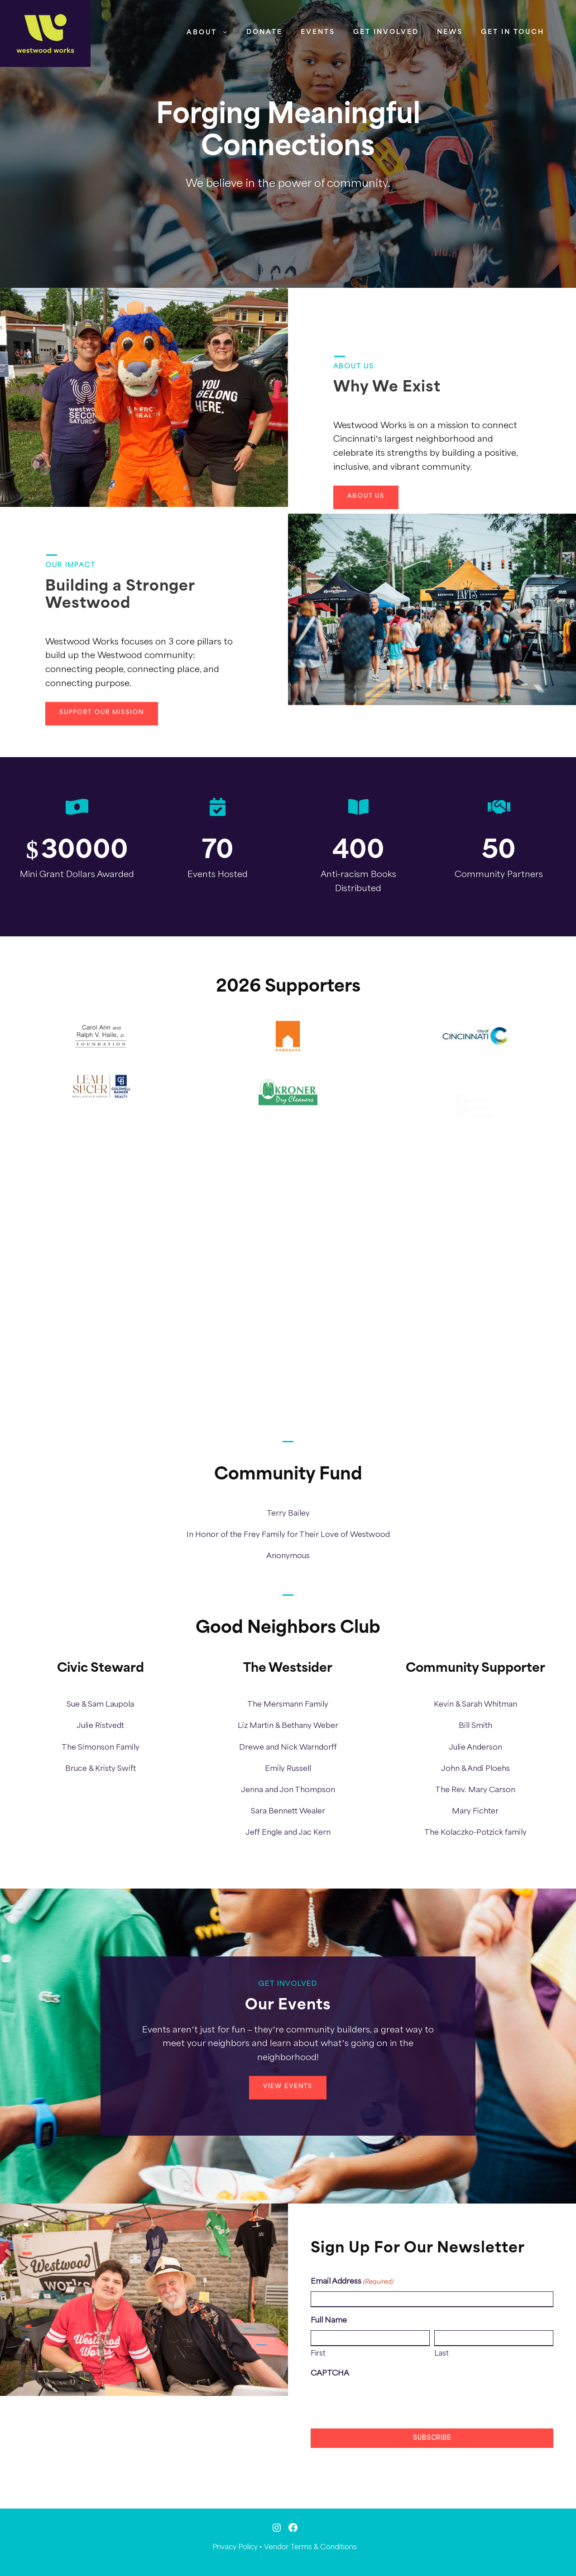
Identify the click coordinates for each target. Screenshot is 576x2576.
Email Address (352, 2282)
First (318, 2353)
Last (441, 2353)
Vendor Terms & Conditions (310, 2547)
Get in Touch (512, 32)
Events (318, 32)
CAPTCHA (330, 2373)
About (202, 32)
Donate (264, 32)
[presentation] (379, 2401)
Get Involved (386, 32)
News (450, 32)
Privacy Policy (235, 2547)
